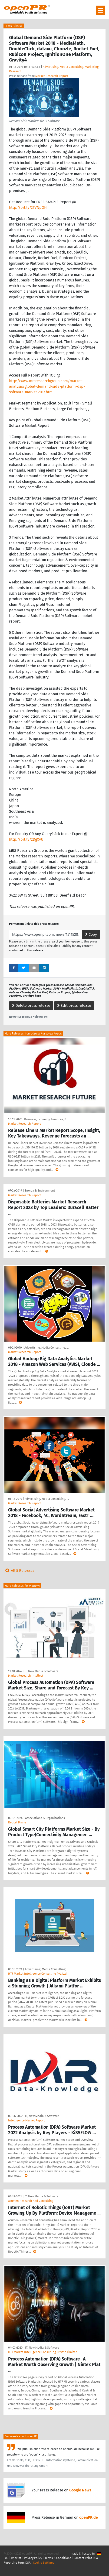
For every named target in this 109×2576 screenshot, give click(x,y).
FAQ (5, 2558)
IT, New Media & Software (41, 1671)
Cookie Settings (43, 2562)
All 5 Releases (18, 1570)
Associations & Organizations (45, 1818)
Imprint (16, 2558)
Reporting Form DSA (16, 2562)
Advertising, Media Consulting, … (46, 1347)
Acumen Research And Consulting (30, 2201)
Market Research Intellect (25, 1675)
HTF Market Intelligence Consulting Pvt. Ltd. (37, 1973)
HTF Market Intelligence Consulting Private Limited (42, 2352)
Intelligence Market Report (26, 2120)
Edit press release (74, 1005)
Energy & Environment (40, 1190)
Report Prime (17, 1822)
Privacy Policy (33, 2558)
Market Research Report (51, 76)
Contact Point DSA (86, 2558)
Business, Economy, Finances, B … (46, 1119)
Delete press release (31, 1005)
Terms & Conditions (58, 2558)
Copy (91, 934)
